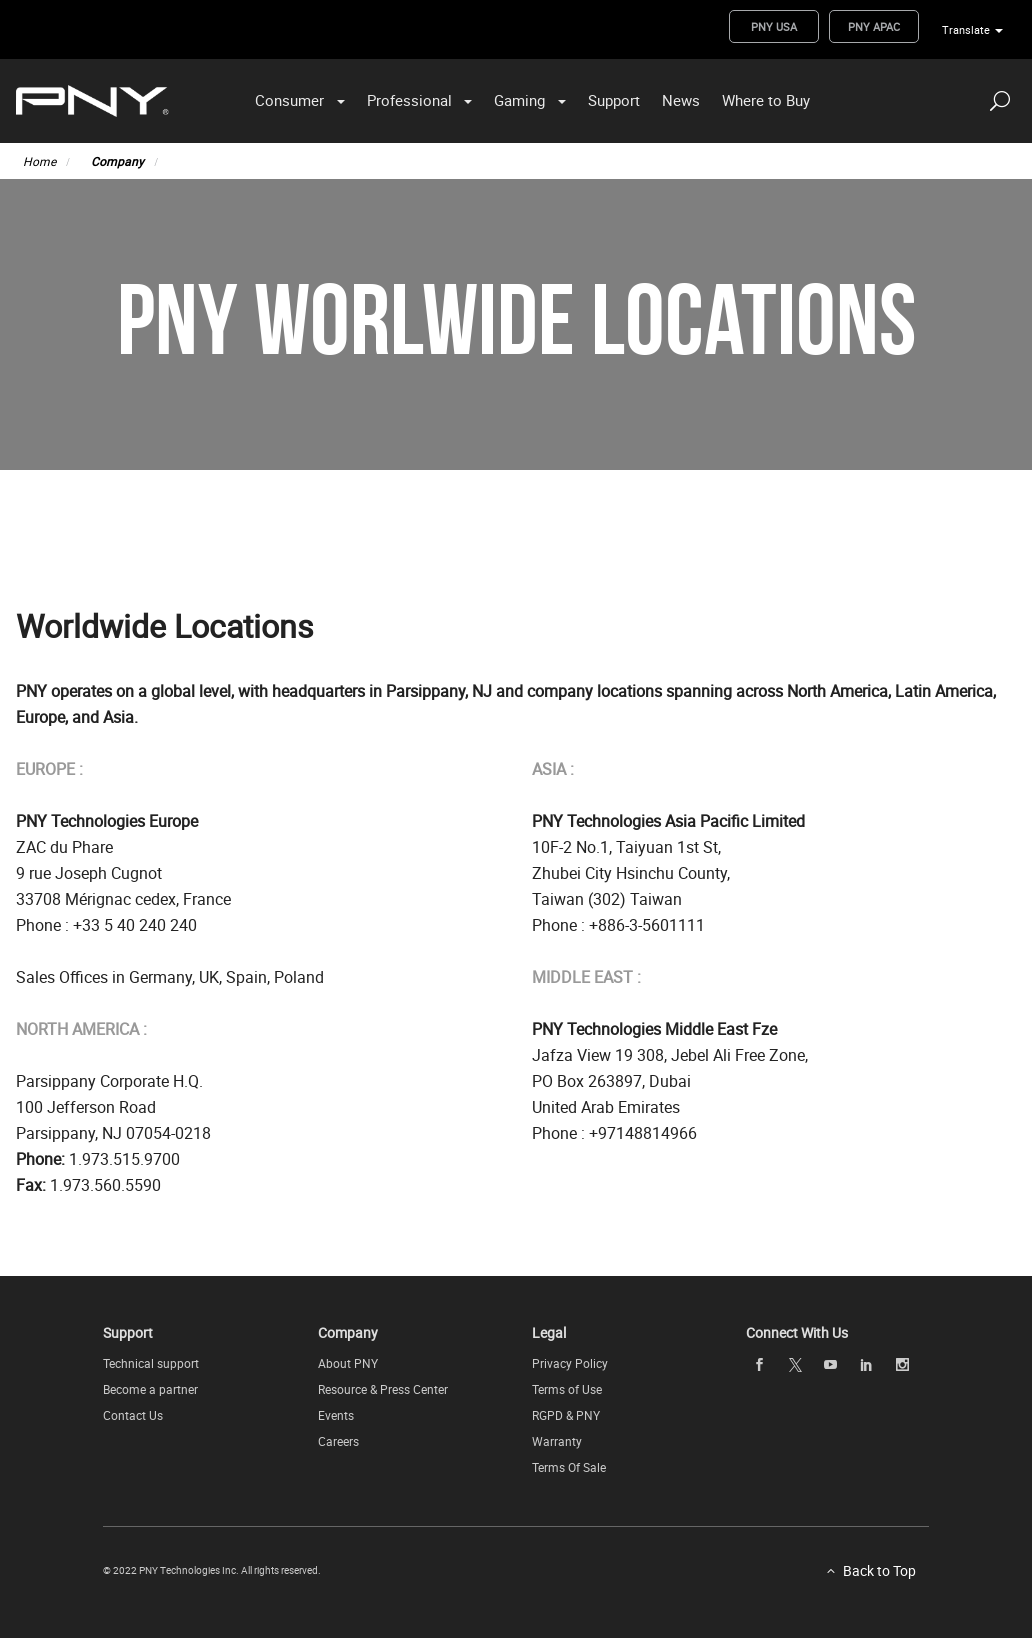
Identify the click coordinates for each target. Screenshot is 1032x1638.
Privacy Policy (570, 1363)
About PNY (348, 1363)
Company (117, 161)
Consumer (289, 100)
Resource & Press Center (383, 1389)
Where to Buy (766, 100)
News (681, 100)
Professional (409, 100)
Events (336, 1415)
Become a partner (150, 1389)
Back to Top (879, 1570)
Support (614, 100)
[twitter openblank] (795, 1365)
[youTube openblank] (831, 1365)
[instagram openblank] (902, 1365)
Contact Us (133, 1415)
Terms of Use (567, 1389)
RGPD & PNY (566, 1415)
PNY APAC (874, 26)
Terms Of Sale (569, 1467)
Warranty (557, 1441)
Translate (966, 29)
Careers (338, 1441)
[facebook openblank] (759, 1365)
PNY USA (774, 26)
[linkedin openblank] (866, 1365)
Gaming (519, 100)
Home (39, 161)
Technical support (151, 1363)
